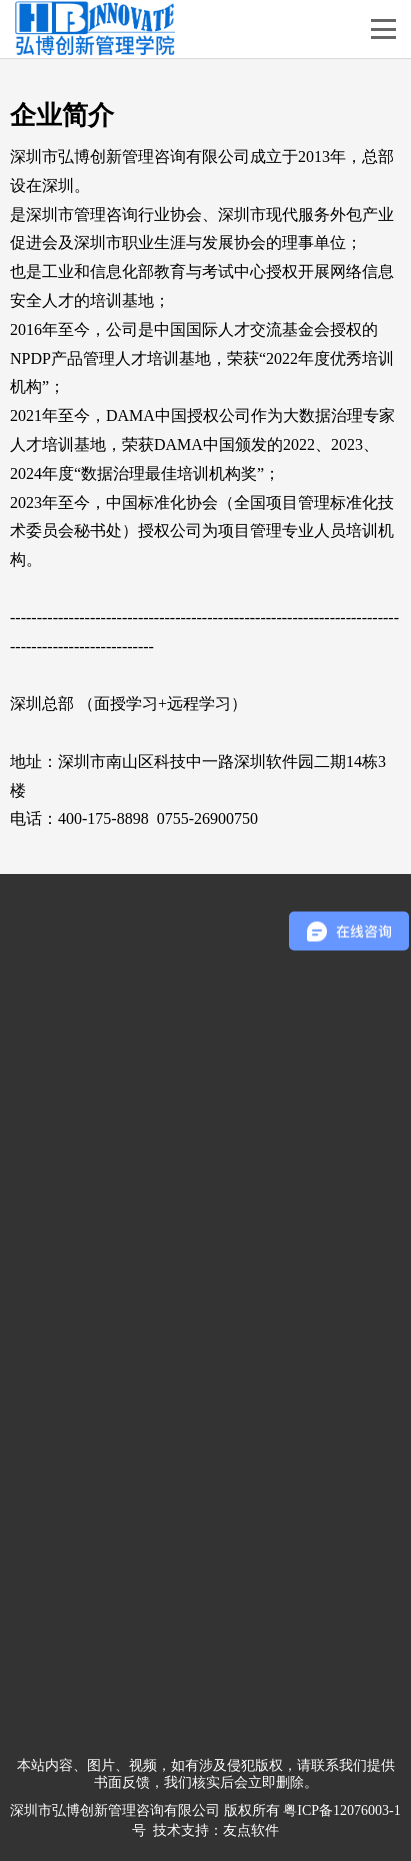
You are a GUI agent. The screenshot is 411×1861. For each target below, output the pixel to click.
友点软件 (251, 1830)
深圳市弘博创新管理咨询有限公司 (115, 1810)
